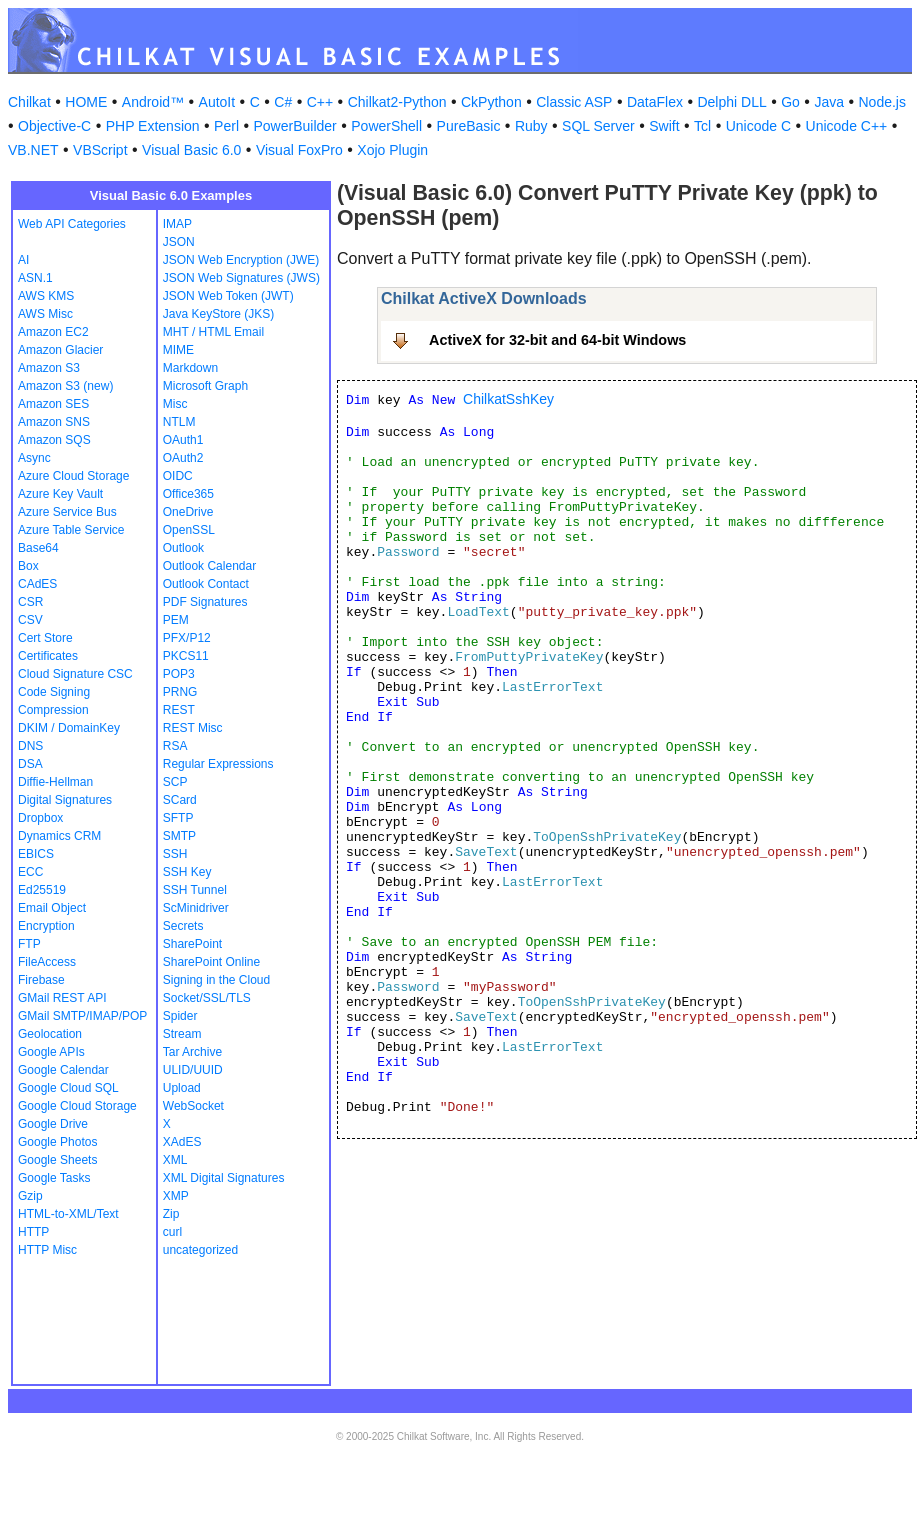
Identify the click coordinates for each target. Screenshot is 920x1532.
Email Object (52, 908)
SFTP (178, 818)
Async (34, 458)
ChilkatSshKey (508, 399)
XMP (176, 1196)
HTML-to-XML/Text (68, 1214)
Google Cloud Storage (77, 1106)
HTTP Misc (47, 1250)
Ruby (531, 126)
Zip (171, 1214)
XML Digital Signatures (224, 1178)
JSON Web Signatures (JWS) (241, 278)
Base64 (38, 548)
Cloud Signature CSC (75, 674)
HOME (86, 102)
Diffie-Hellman (55, 782)
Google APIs (51, 1052)
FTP (29, 944)
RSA (175, 746)
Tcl (702, 126)
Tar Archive (192, 1052)
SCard (180, 800)
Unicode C (758, 126)
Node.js (882, 102)
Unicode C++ (847, 126)
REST (179, 710)
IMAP (177, 224)
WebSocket (193, 1106)
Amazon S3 (49, 368)
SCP (175, 782)
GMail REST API (62, 998)
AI (23, 260)
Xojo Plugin (392, 150)
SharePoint (192, 944)
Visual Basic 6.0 (191, 150)
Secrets (183, 926)
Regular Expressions (218, 764)
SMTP (179, 836)
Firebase (41, 980)
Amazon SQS (54, 440)
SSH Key (187, 872)
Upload (182, 1088)
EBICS (36, 854)
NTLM (179, 422)
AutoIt (217, 102)
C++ (320, 102)
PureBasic (469, 126)
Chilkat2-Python (397, 102)
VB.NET (33, 150)
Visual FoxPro (299, 150)
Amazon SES (53, 404)
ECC (30, 872)
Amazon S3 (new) (65, 386)
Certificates (48, 656)
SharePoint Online (211, 962)
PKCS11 (186, 656)
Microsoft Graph (205, 386)
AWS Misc (45, 314)
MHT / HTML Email (213, 332)
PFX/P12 (187, 638)
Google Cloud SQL (68, 1088)
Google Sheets (57, 1160)
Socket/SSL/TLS (207, 998)
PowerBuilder (295, 126)
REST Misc (193, 728)
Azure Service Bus (67, 512)
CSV (30, 620)
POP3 (179, 674)
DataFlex (655, 102)
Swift (664, 126)
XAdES (182, 1142)
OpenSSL (189, 530)
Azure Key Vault (60, 494)
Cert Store (45, 638)
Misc (175, 404)
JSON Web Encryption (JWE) (241, 260)
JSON (179, 242)
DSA (30, 764)
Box (28, 566)
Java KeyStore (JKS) (218, 314)
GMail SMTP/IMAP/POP (82, 1016)
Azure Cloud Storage (73, 476)
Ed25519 (42, 890)
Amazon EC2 (53, 332)
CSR (30, 602)
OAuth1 (183, 440)
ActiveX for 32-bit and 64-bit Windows (557, 340)
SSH (175, 854)
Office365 (188, 494)
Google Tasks (54, 1178)
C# (283, 102)
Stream (182, 1034)
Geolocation (50, 1034)
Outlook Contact (206, 584)
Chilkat (29, 102)
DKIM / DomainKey (69, 728)
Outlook (183, 548)
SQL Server (598, 126)
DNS (30, 746)
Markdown (190, 368)
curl (172, 1232)
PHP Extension (153, 126)
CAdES (37, 584)
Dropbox (40, 818)
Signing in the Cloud (216, 980)
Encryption (46, 926)
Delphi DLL (731, 102)
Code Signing (54, 692)
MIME (178, 350)
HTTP (33, 1232)
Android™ (153, 102)
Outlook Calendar (209, 566)
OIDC (178, 476)
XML (175, 1160)
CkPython (491, 102)
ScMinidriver (196, 908)
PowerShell (386, 126)
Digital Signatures (65, 800)
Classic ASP (574, 102)
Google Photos (57, 1142)
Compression (53, 710)
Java (829, 102)
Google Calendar (63, 1070)
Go (790, 102)
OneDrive (188, 512)
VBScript (100, 150)
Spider (180, 1016)
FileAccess (47, 962)
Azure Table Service (71, 530)
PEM (176, 620)
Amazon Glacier (60, 350)
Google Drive (53, 1124)
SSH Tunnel (195, 890)
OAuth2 (183, 458)
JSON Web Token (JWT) (228, 296)
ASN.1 (35, 278)
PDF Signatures (205, 602)
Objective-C (54, 126)
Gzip (30, 1196)
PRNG (180, 692)
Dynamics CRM (59, 836)
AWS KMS (46, 296)
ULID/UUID (193, 1070)
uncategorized (200, 1250)
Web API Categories (72, 224)
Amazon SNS (54, 422)
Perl (226, 126)
